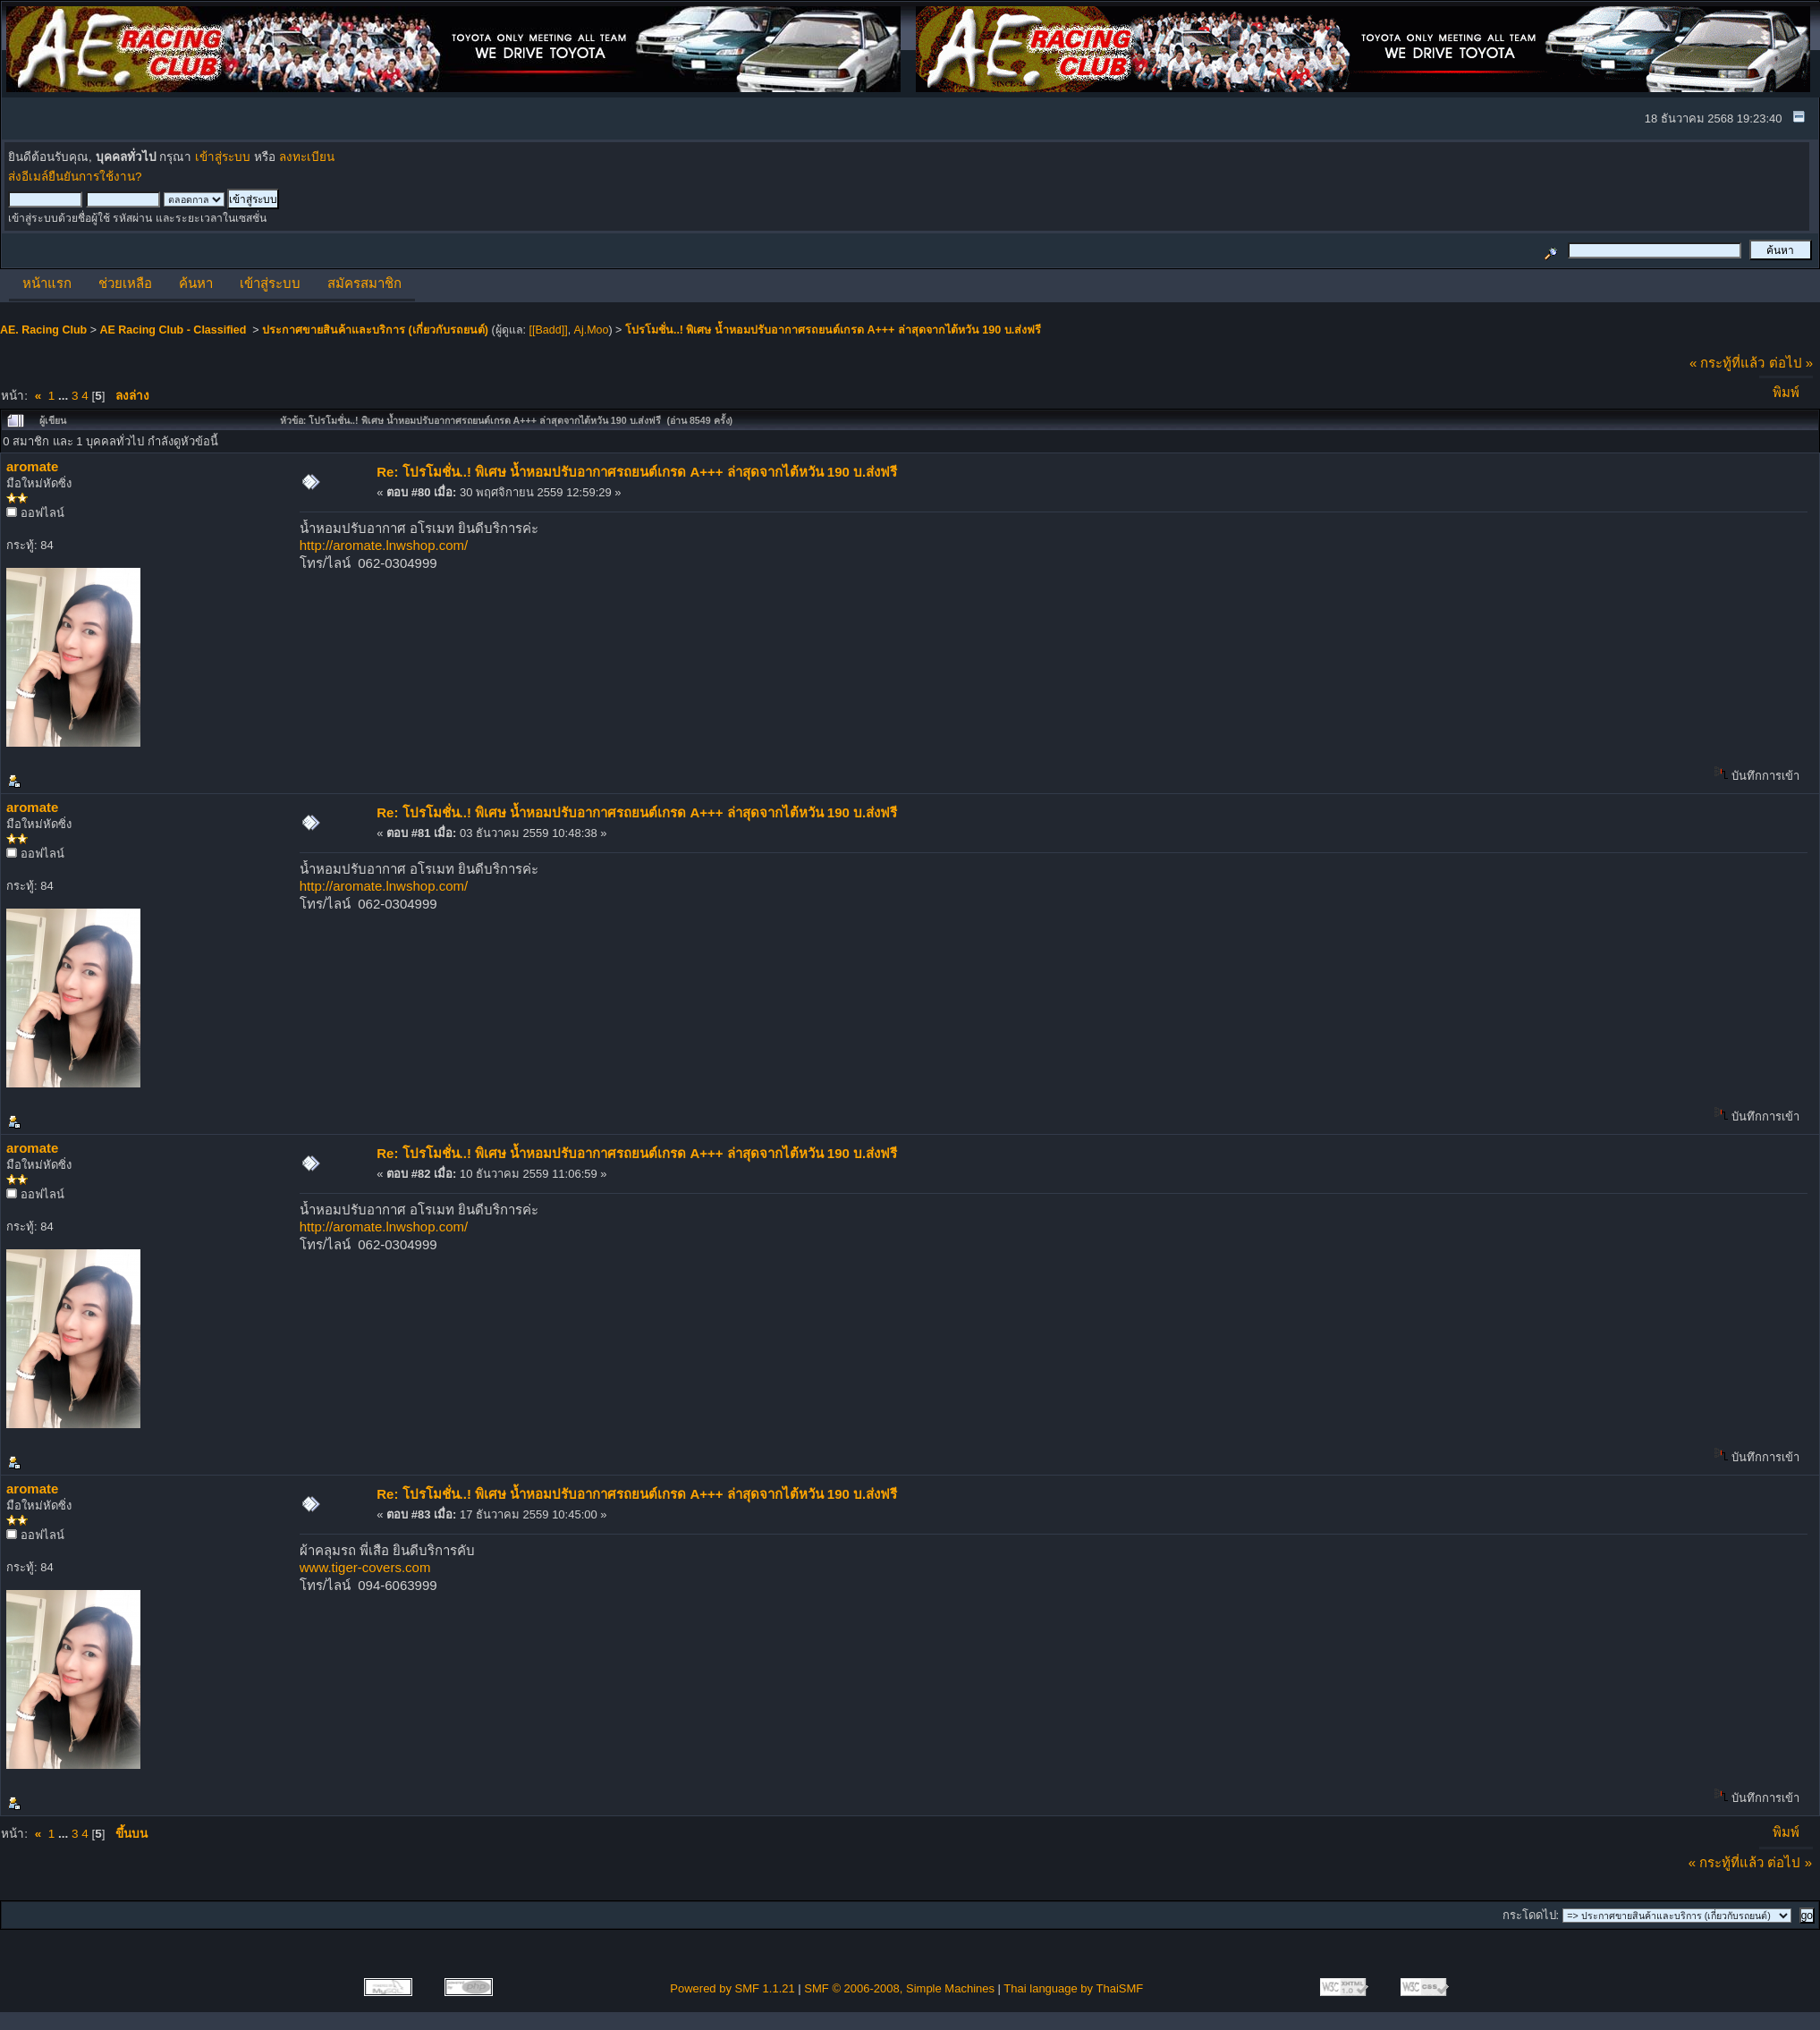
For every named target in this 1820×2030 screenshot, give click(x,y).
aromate (32, 466)
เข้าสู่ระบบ (222, 157)
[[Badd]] (548, 330)
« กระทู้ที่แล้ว (1727, 362)
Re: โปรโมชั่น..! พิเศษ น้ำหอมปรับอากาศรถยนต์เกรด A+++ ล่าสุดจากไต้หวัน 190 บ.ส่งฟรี (637, 471)
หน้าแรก (47, 283)
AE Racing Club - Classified (174, 330)
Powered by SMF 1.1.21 (732, 1988)
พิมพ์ (1786, 392)
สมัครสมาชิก (364, 283)
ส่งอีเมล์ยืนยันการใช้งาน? (75, 176)
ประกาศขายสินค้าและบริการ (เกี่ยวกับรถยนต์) (375, 330)
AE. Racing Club (43, 330)
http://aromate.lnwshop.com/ (384, 545)
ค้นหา (196, 283)
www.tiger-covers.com (365, 1567)
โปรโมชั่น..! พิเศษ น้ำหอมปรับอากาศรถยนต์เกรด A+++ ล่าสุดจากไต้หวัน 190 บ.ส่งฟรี (833, 330)
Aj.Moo (591, 330)
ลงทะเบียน (306, 157)
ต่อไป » (1791, 362)
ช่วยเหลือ (125, 283)
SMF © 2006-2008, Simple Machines (899, 1988)
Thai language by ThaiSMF (1073, 1988)
